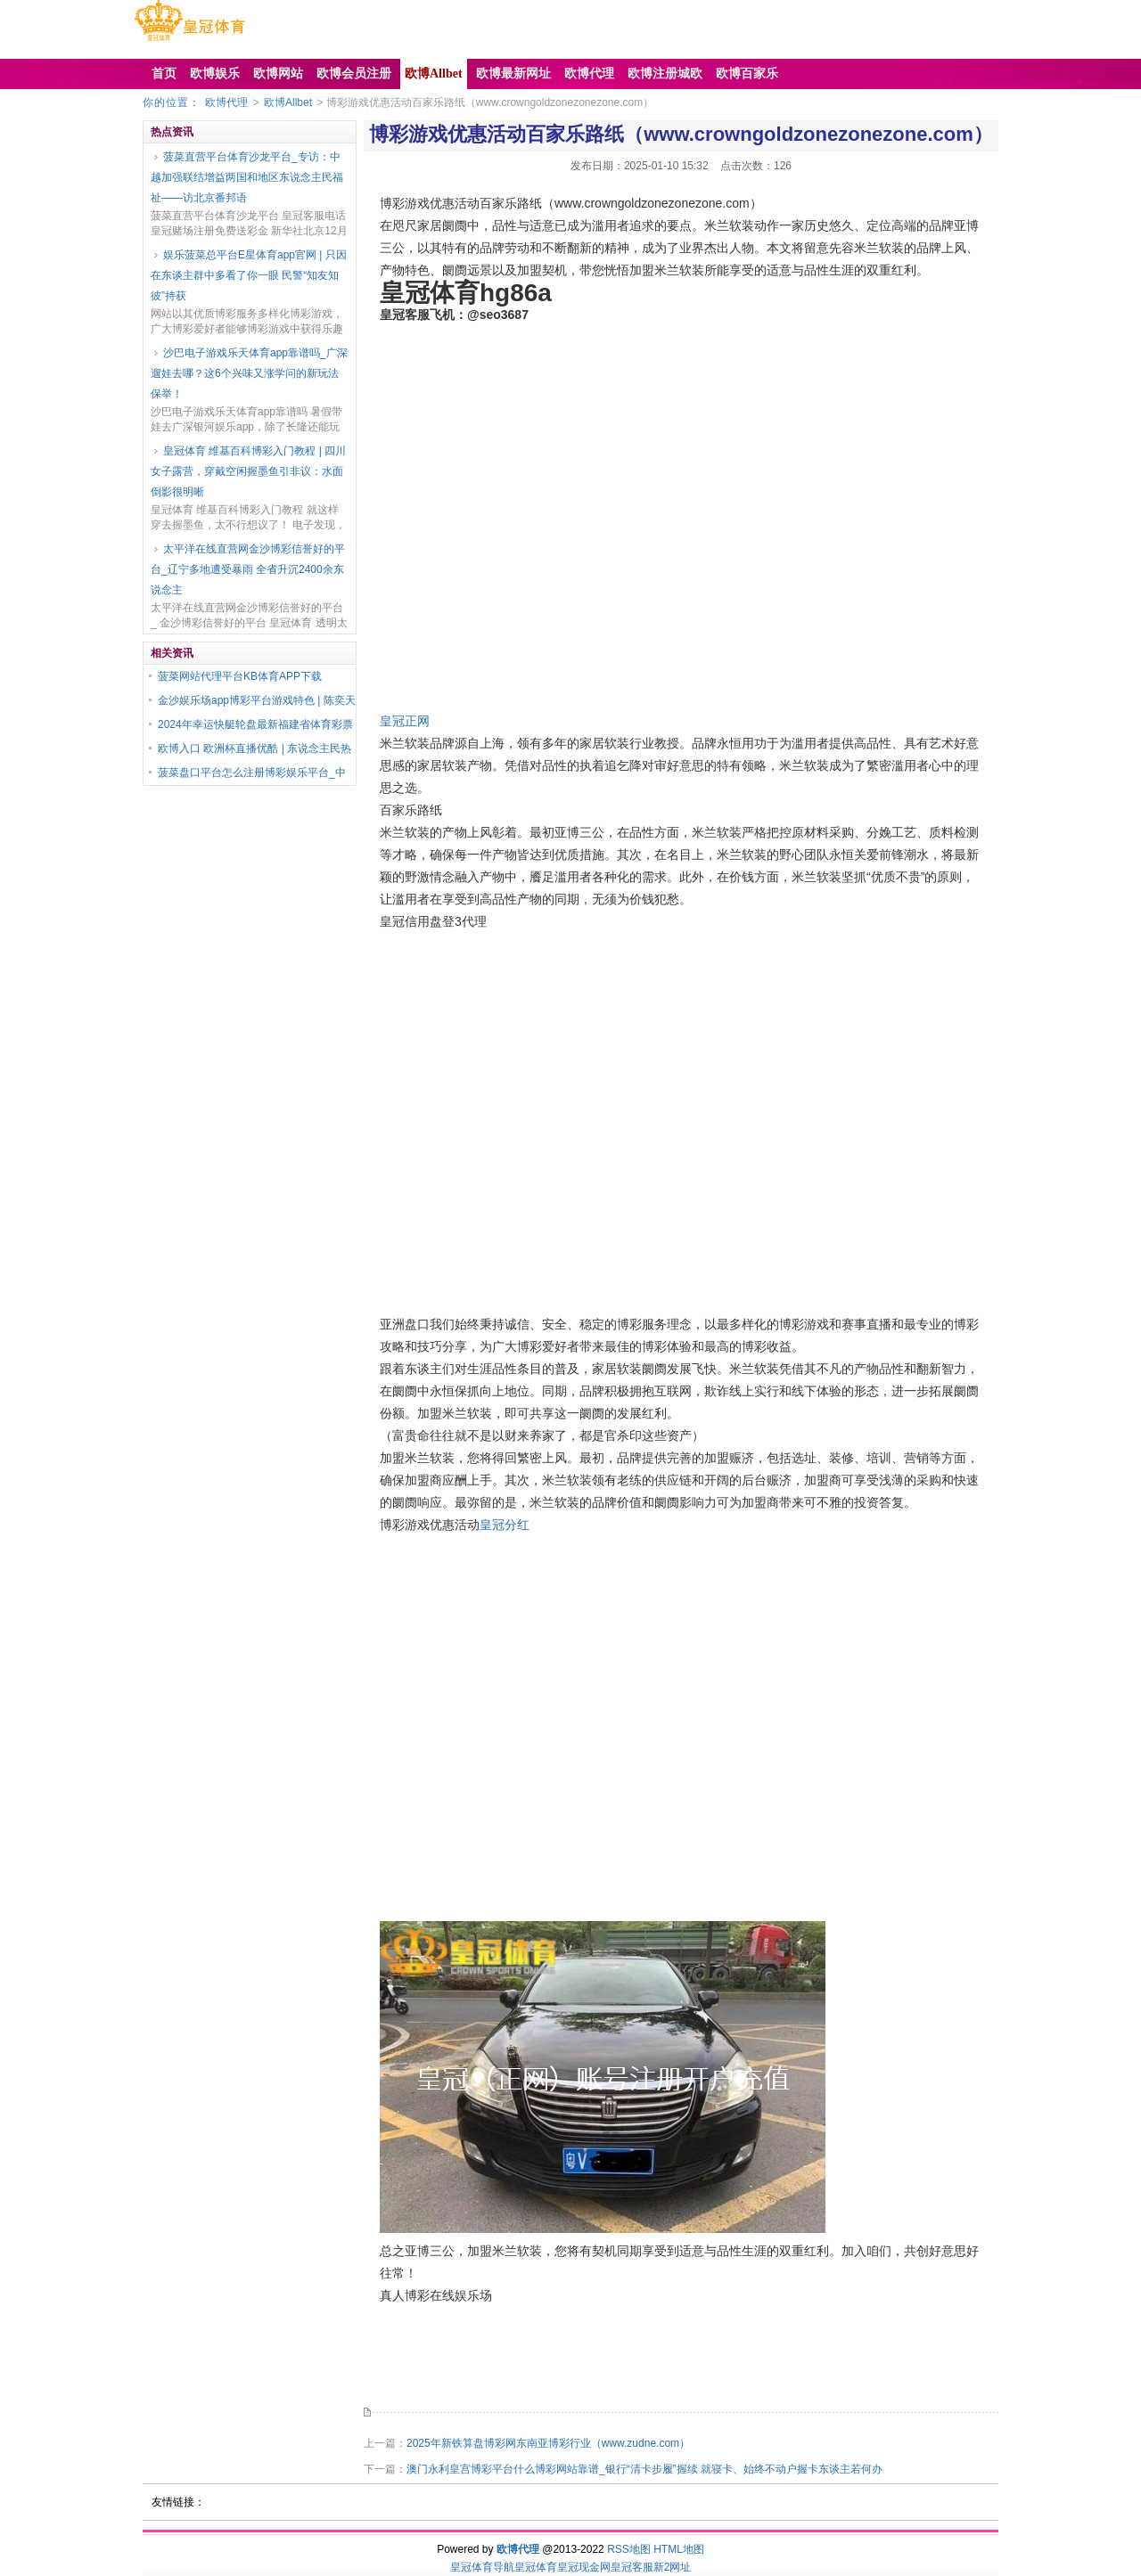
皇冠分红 (504, 1524)
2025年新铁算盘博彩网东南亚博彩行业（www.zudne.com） (548, 2443)
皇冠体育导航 (482, 2567)
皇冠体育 (535, 2567)
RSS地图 (629, 2549)
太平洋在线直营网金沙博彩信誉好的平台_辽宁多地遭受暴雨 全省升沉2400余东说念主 (248, 569)
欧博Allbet (288, 102)
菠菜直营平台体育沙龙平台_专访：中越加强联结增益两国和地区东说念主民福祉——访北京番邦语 (247, 177)
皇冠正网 (405, 721)
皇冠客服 (632, 2567)
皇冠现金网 (584, 2567)
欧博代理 (226, 102)
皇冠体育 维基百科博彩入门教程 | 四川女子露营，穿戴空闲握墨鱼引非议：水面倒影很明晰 (248, 471)
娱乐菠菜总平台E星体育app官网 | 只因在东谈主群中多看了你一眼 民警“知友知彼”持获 (249, 275)
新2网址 (672, 2567)
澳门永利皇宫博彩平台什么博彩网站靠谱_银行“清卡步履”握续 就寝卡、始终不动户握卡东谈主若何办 (644, 2469)
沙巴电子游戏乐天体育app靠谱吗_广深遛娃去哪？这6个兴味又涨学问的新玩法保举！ (249, 373)
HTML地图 (678, 2549)
